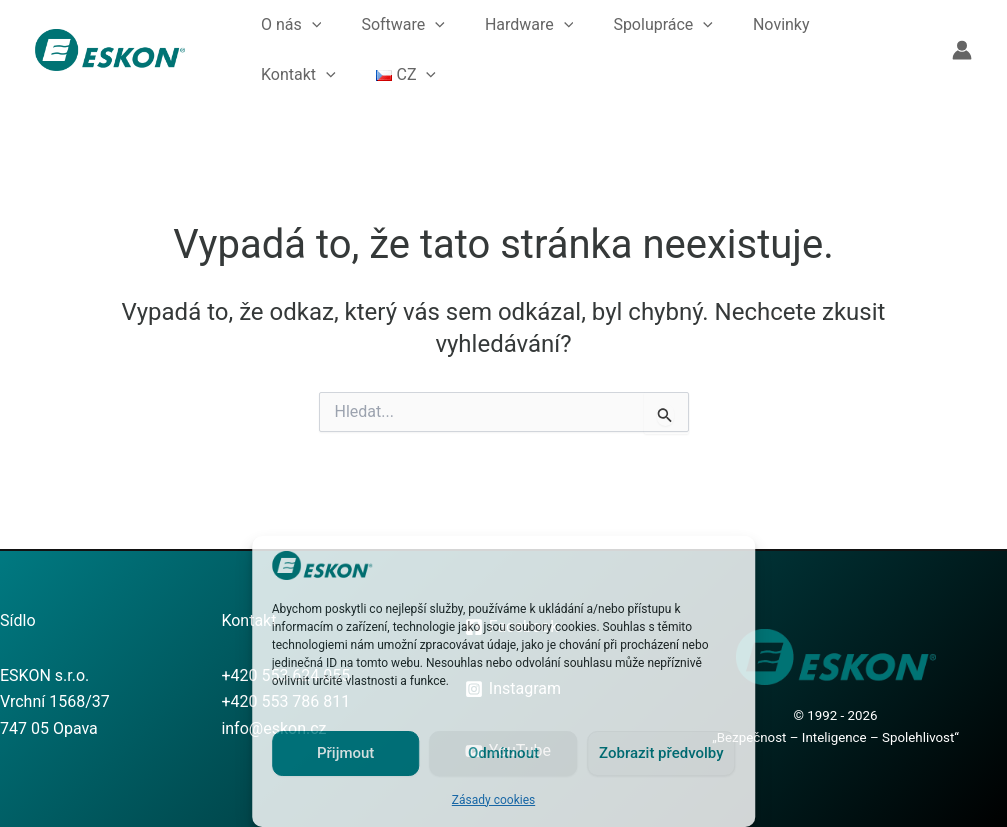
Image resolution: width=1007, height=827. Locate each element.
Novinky (781, 24)
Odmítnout (503, 753)
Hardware (529, 25)
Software (403, 25)
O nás (291, 25)
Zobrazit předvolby (661, 753)
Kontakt (298, 75)
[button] (312, 25)
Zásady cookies (493, 800)
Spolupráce (663, 25)
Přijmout (345, 753)
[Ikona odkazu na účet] (962, 50)
